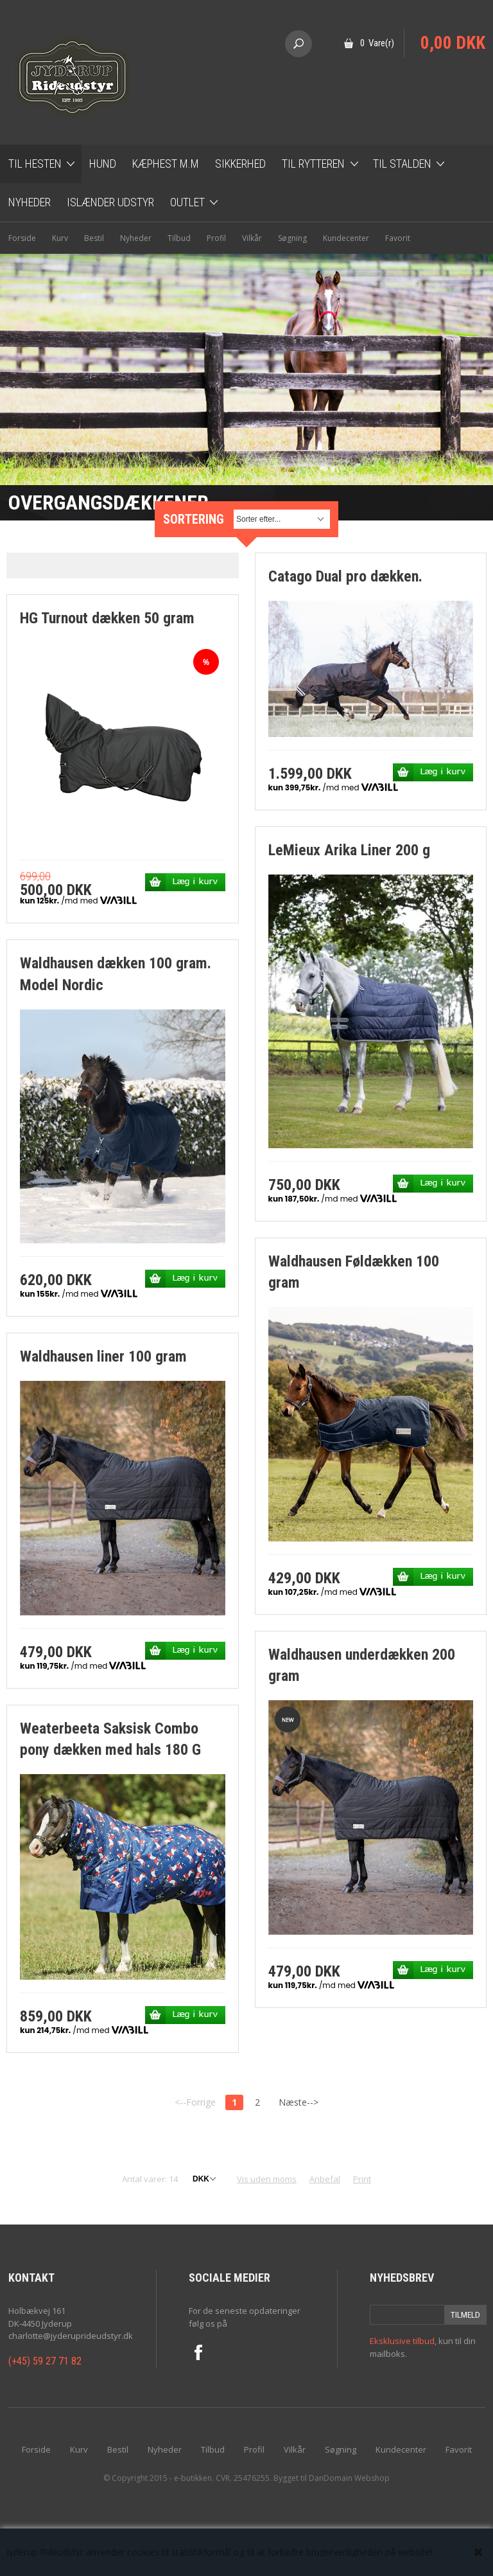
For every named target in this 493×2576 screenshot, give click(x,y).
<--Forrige (195, 2102)
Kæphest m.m (165, 163)
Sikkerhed (240, 163)
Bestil (94, 238)
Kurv (60, 238)
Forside (22, 238)
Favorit (397, 238)
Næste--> (298, 2102)
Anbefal (324, 2179)
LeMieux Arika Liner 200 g (349, 850)
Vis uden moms (267, 2179)
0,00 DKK (452, 43)
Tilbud (179, 238)
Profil (216, 238)
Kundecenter (346, 238)
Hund (102, 163)
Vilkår (252, 238)
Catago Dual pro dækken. (345, 576)
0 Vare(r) (377, 43)
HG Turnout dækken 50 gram (107, 618)
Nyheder (29, 202)
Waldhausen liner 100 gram (103, 1356)
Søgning (292, 238)
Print (362, 2179)
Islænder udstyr (110, 202)
